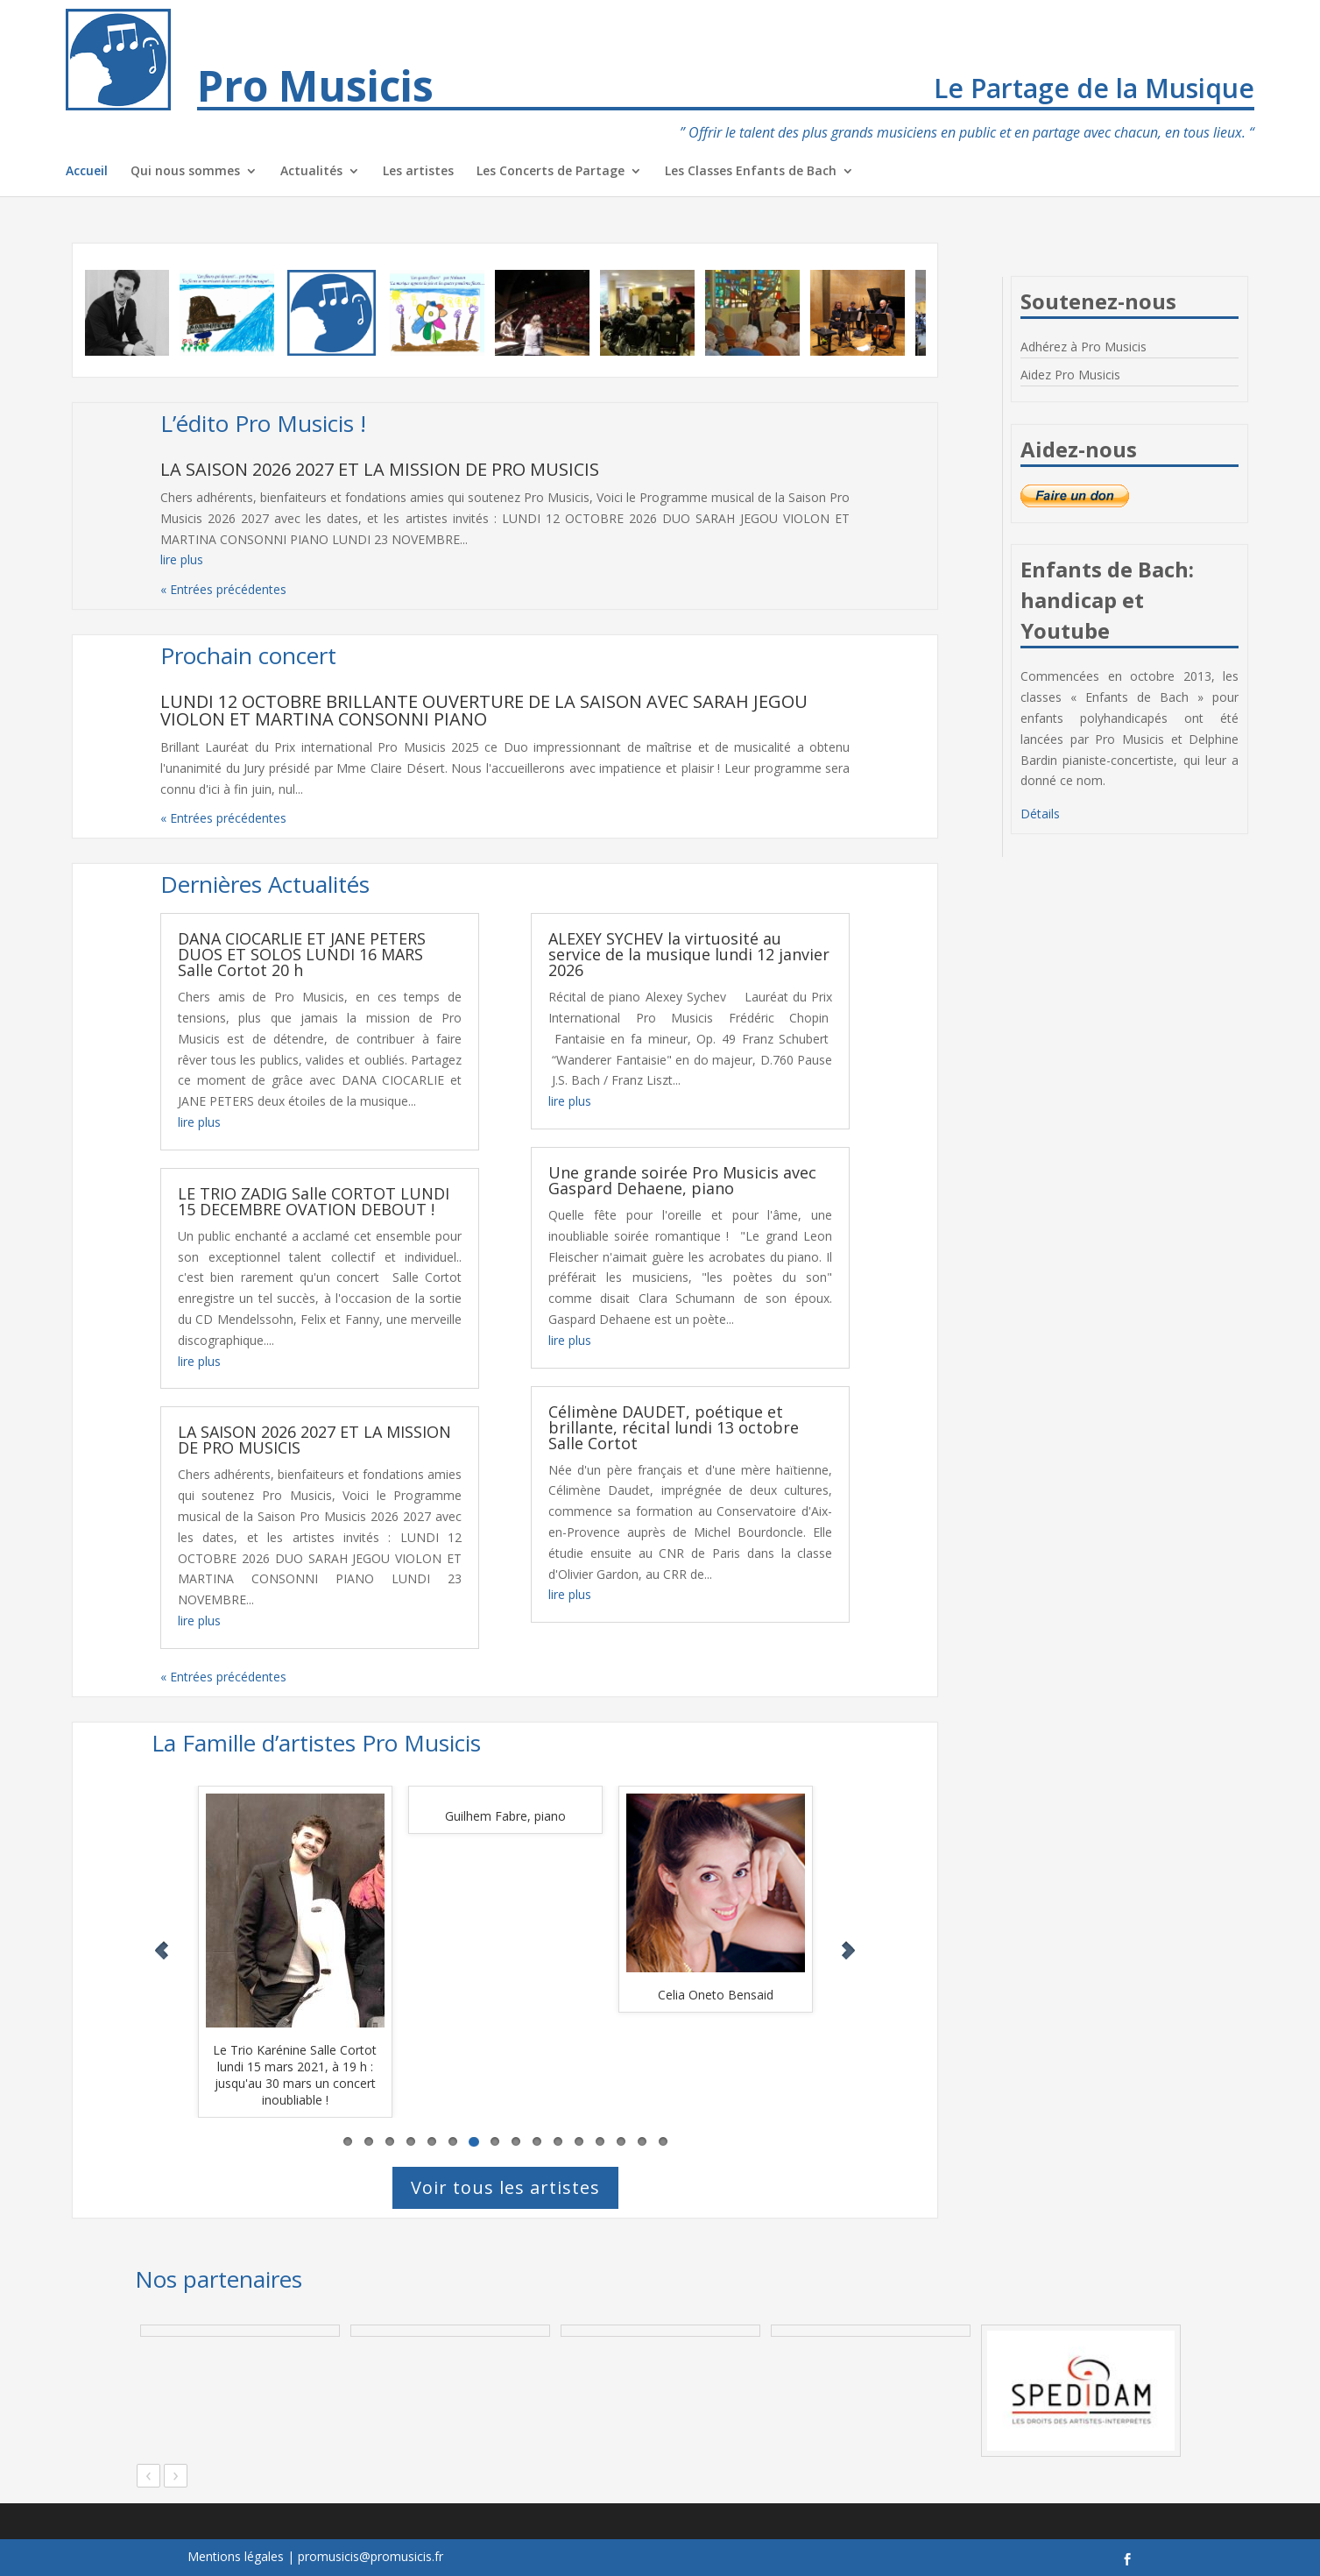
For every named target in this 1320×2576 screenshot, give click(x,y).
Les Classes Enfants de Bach (750, 172)
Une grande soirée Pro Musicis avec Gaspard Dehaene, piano (682, 1180)
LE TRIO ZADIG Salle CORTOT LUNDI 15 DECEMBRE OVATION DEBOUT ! (313, 1201)
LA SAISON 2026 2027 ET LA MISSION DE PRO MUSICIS (379, 469)
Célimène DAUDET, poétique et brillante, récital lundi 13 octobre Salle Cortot (673, 1427)
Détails (1040, 813)
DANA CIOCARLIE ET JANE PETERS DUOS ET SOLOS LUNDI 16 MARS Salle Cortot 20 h (302, 954)
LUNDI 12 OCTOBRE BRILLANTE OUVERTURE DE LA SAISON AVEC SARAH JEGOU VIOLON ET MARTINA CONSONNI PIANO (484, 710)
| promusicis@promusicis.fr (365, 2556)
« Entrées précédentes (223, 589)
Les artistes (418, 172)
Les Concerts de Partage (550, 172)
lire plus (181, 559)
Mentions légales (235, 2556)
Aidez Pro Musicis (1070, 374)
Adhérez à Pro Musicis (1083, 346)
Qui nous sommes (185, 172)
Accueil (87, 172)
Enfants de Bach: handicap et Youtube (1107, 600)
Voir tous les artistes (505, 2187)
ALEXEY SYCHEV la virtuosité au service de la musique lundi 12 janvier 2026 (688, 954)
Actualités (311, 172)
